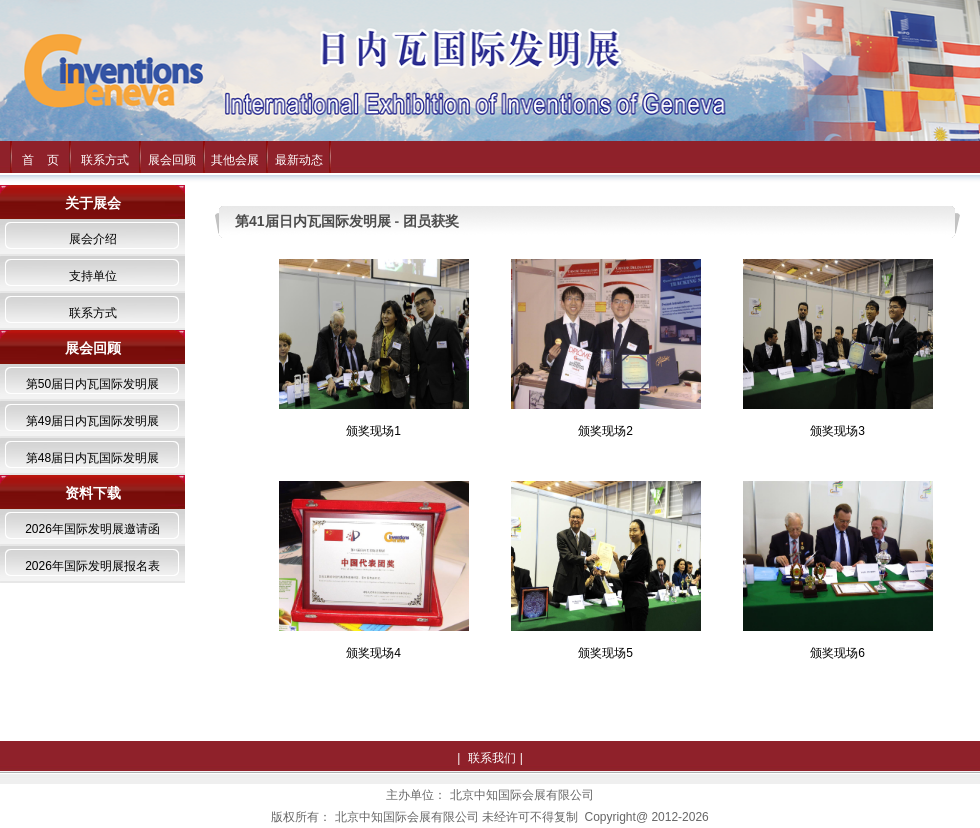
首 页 (40, 160)
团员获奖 (431, 221)
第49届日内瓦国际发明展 (92, 421)
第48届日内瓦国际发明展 (92, 458)
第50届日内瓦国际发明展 (92, 384)
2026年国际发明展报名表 (92, 566)
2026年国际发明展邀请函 (92, 529)
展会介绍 (93, 239)
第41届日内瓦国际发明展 (313, 221)
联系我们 (492, 758)
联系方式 (105, 160)
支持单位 (93, 276)
